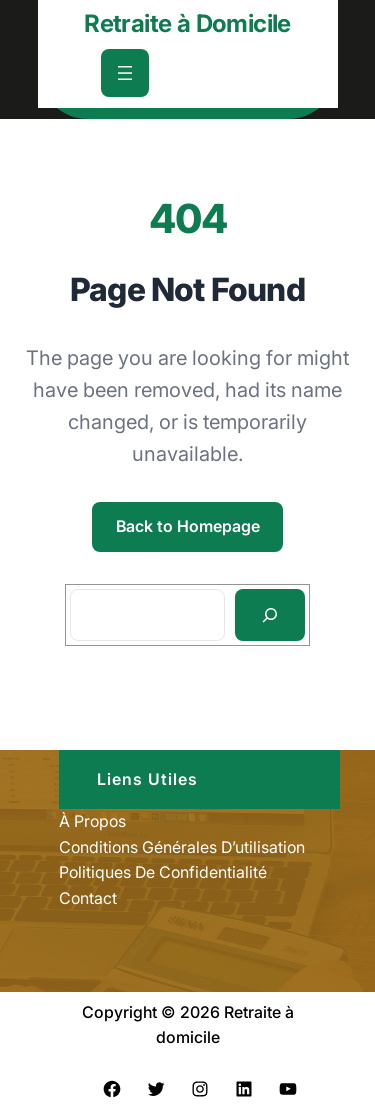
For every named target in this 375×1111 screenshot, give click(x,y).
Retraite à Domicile (187, 23)
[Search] (270, 615)
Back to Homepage (188, 526)
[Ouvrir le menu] (125, 73)
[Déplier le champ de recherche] (245, 73)
